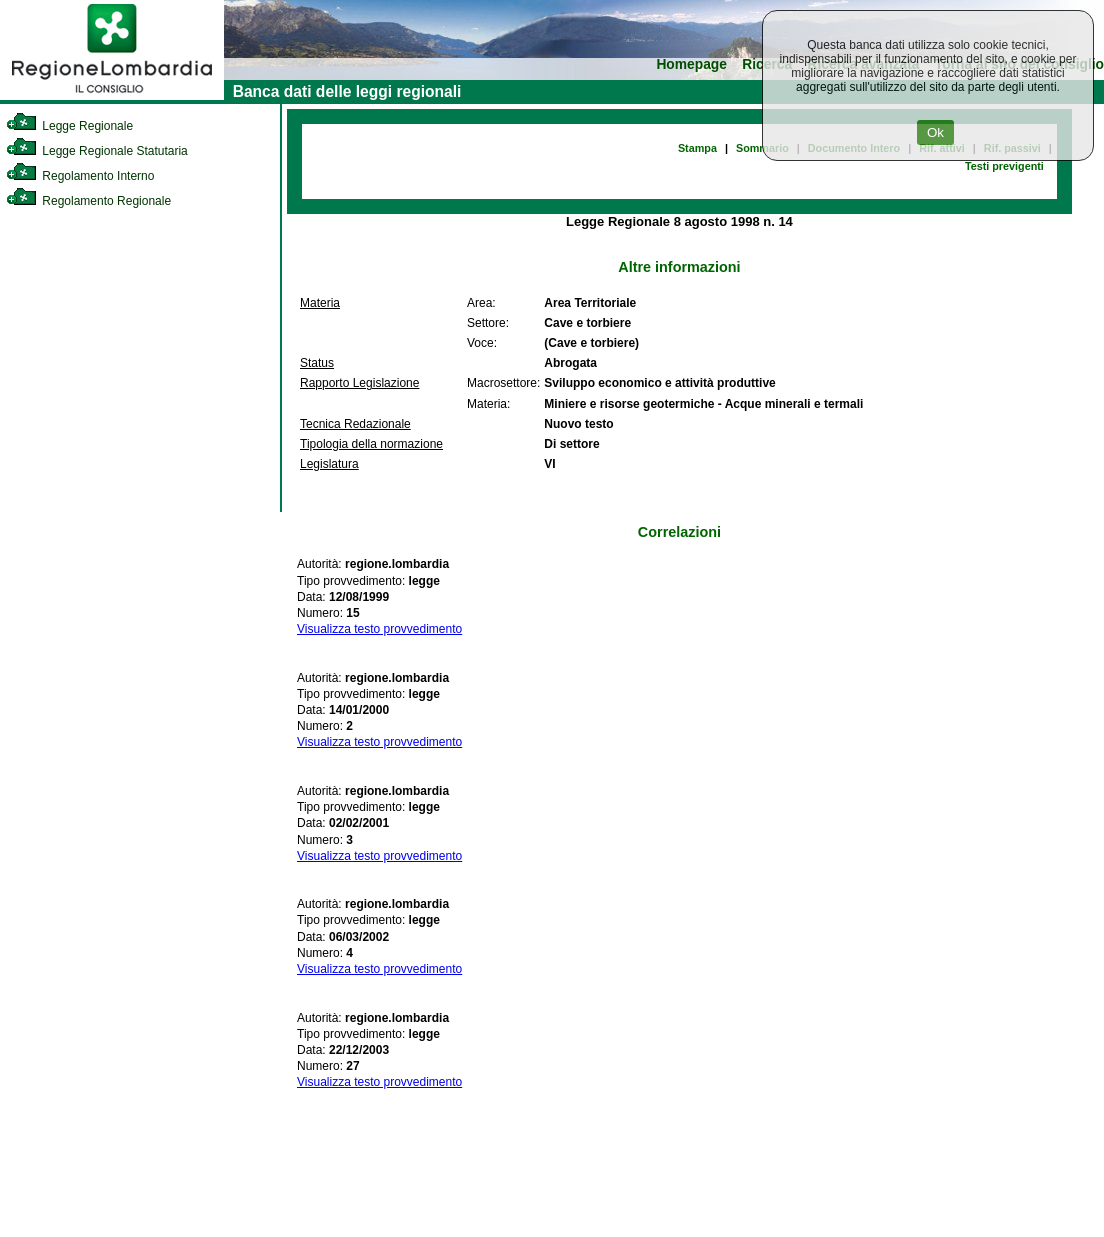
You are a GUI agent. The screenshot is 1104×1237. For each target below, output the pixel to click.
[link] (112, 96)
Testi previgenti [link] (1004, 166)
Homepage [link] (691, 64)
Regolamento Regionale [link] (88, 201)
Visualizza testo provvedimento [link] (379, 629)
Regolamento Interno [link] (80, 176)
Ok (935, 132)
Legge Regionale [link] (69, 126)
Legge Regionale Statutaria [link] (97, 151)
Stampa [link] (697, 148)
